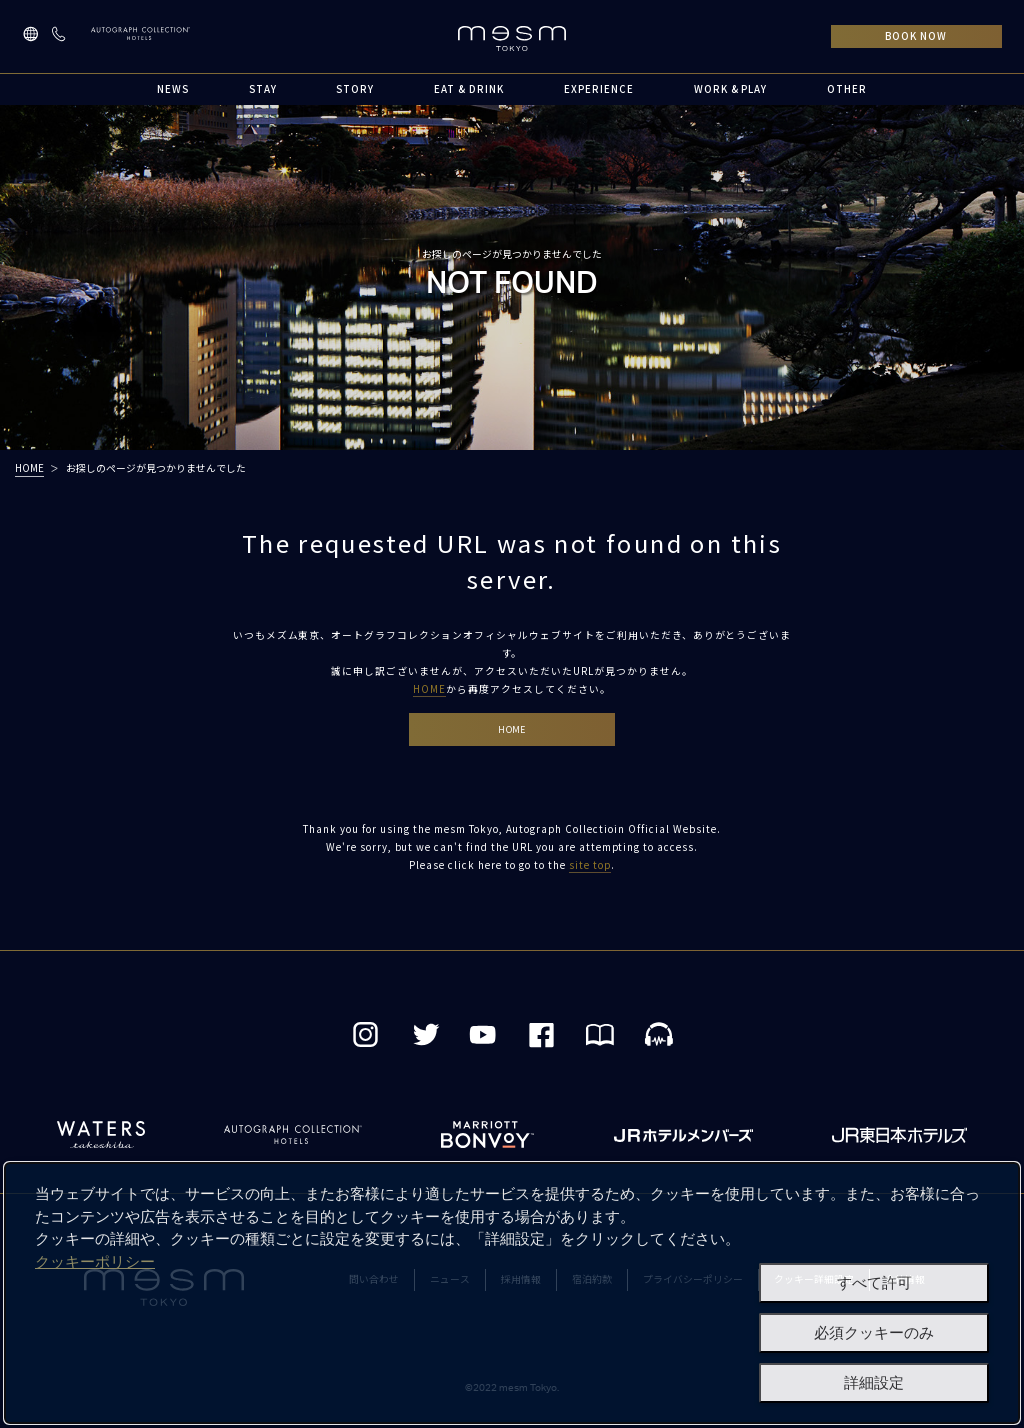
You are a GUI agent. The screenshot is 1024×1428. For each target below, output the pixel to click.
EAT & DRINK (469, 89)
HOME (29, 468)
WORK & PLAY (731, 89)
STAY (263, 89)
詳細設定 (874, 1383)
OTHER (847, 89)
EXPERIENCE (599, 89)
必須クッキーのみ (874, 1333)
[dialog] (512, 1293)
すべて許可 (874, 1283)
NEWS (173, 89)
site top (590, 868)
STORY (355, 89)
